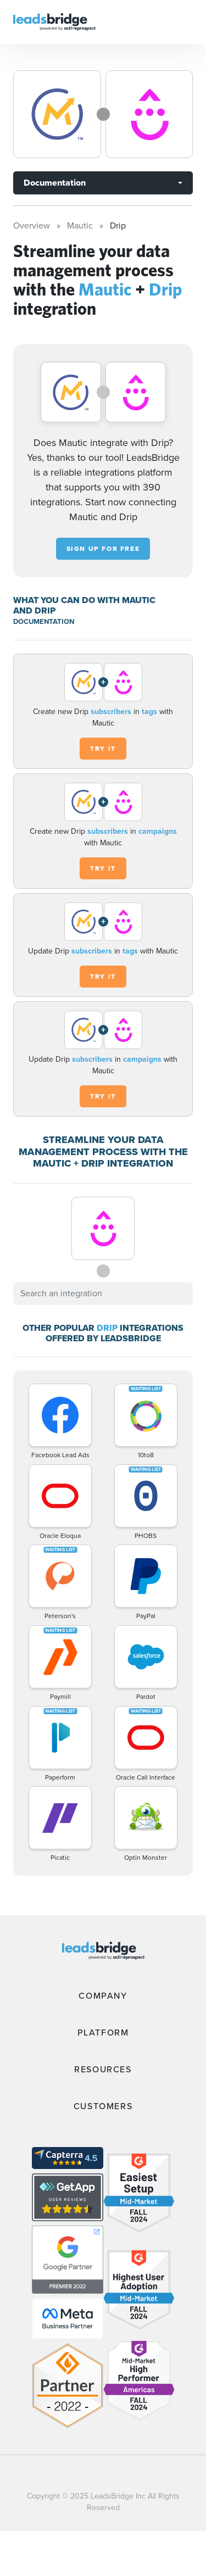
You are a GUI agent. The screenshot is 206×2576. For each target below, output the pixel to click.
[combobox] (103, 1293)
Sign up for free (103, 549)
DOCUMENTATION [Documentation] (43, 621)
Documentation (55, 182)
